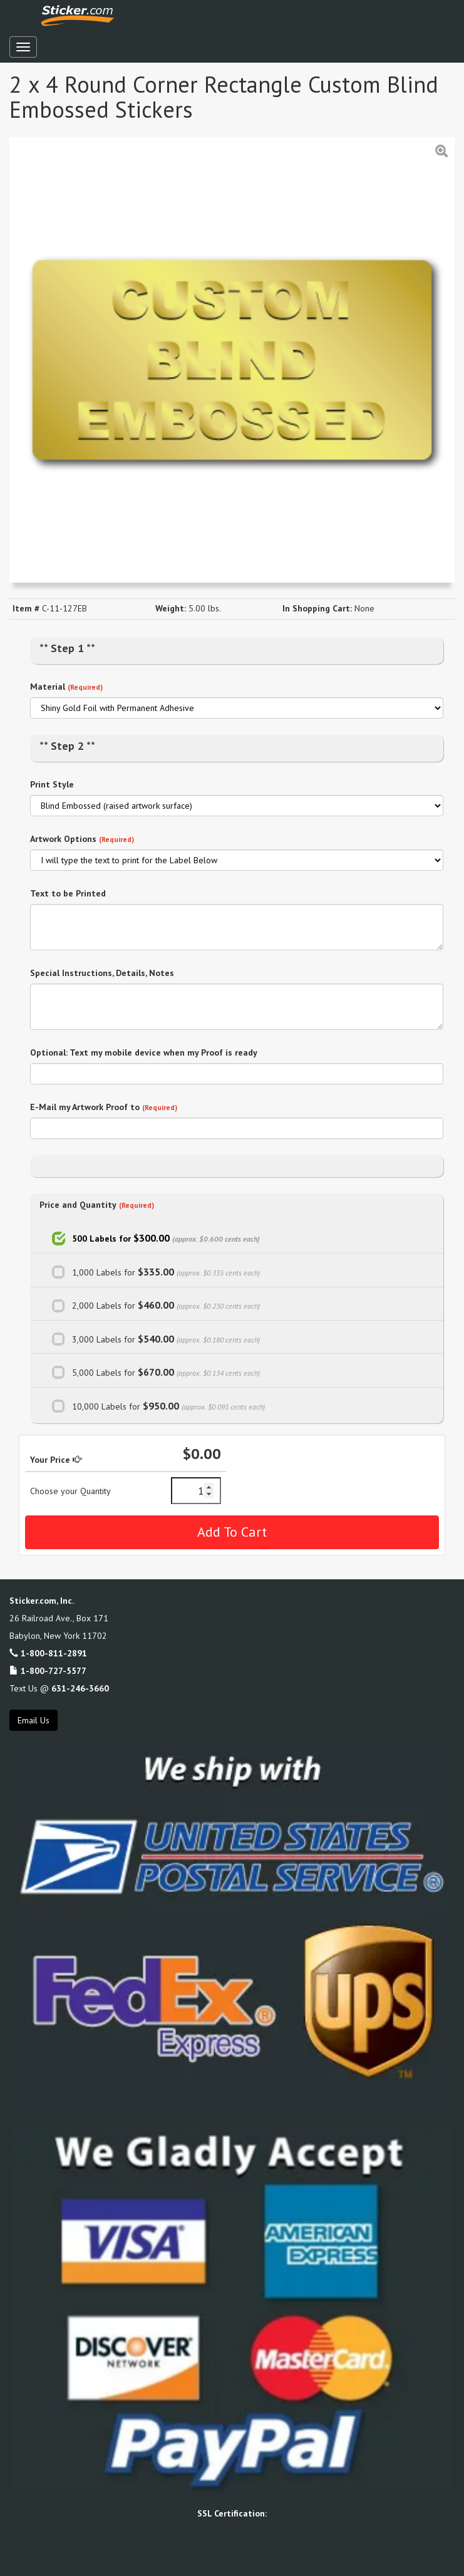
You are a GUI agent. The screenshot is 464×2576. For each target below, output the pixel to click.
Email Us (33, 1720)
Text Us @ (59, 1688)
